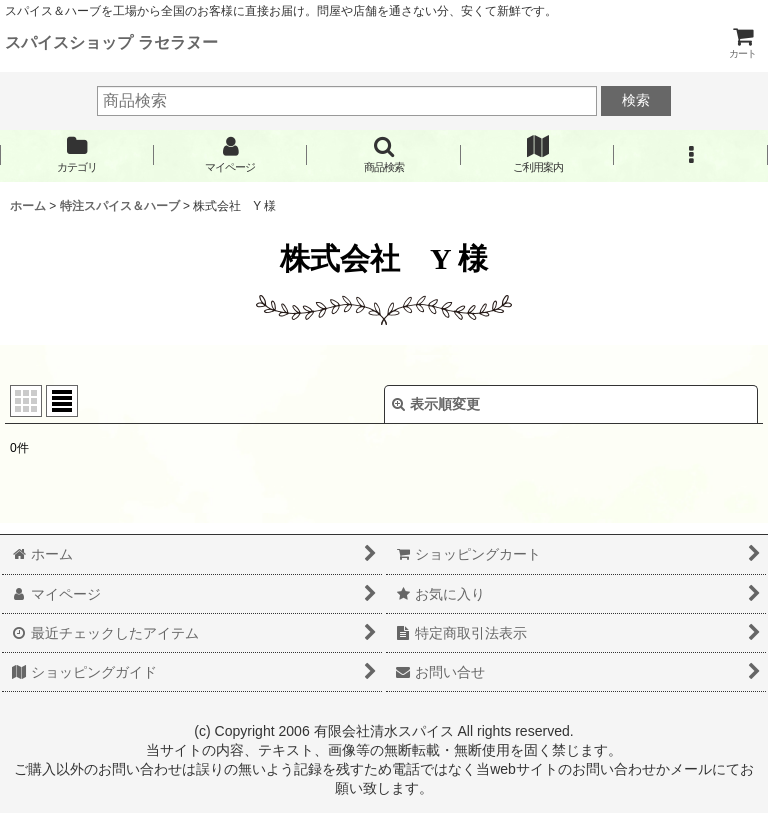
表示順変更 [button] (436, 404)
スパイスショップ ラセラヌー (111, 42)
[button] (384, 154)
